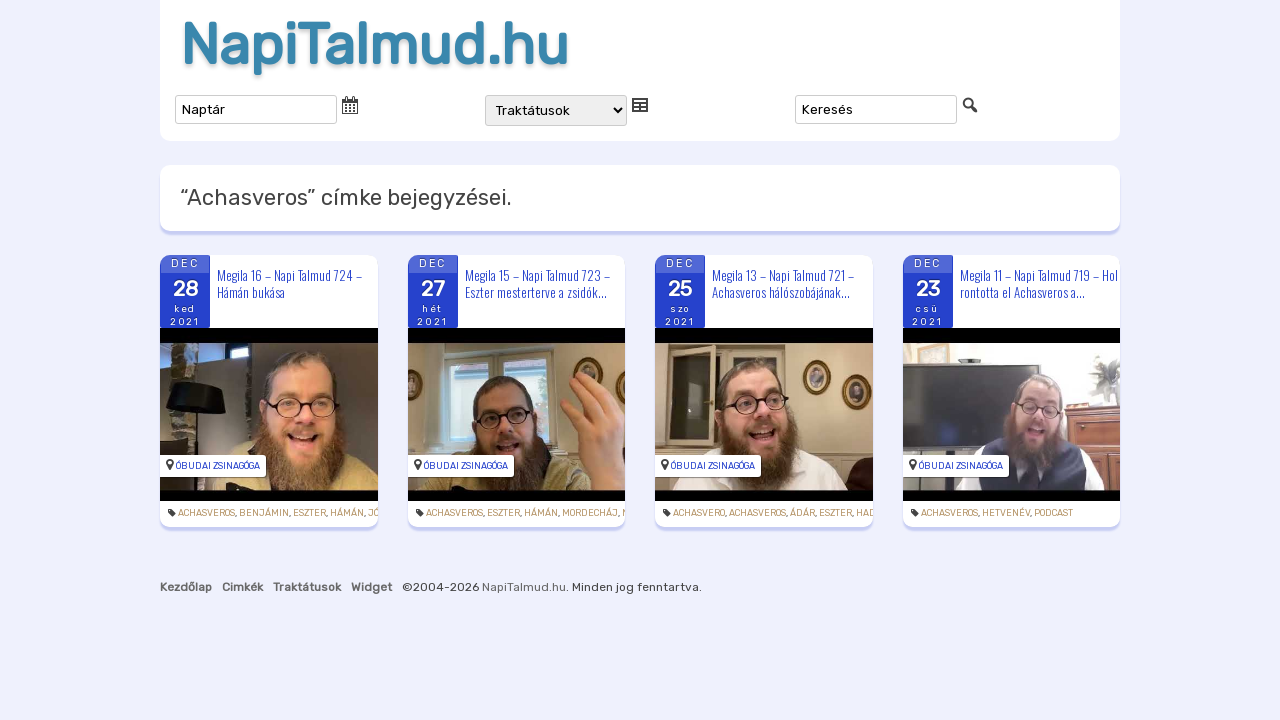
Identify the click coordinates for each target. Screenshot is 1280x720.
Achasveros (206, 513)
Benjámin (264, 513)
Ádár (802, 513)
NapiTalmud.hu (374, 45)
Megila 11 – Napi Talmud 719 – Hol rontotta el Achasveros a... (1039, 283)
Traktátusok (307, 587)
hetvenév (1006, 513)
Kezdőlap (186, 587)
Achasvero (699, 513)
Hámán (347, 513)
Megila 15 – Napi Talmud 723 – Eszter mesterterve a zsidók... (537, 283)
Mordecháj (590, 513)
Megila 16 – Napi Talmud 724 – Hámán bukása (289, 283)
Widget (371, 587)
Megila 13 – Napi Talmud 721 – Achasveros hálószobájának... (783, 283)
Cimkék (242, 587)
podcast (1053, 513)
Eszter (309, 513)
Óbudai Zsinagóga (218, 466)
